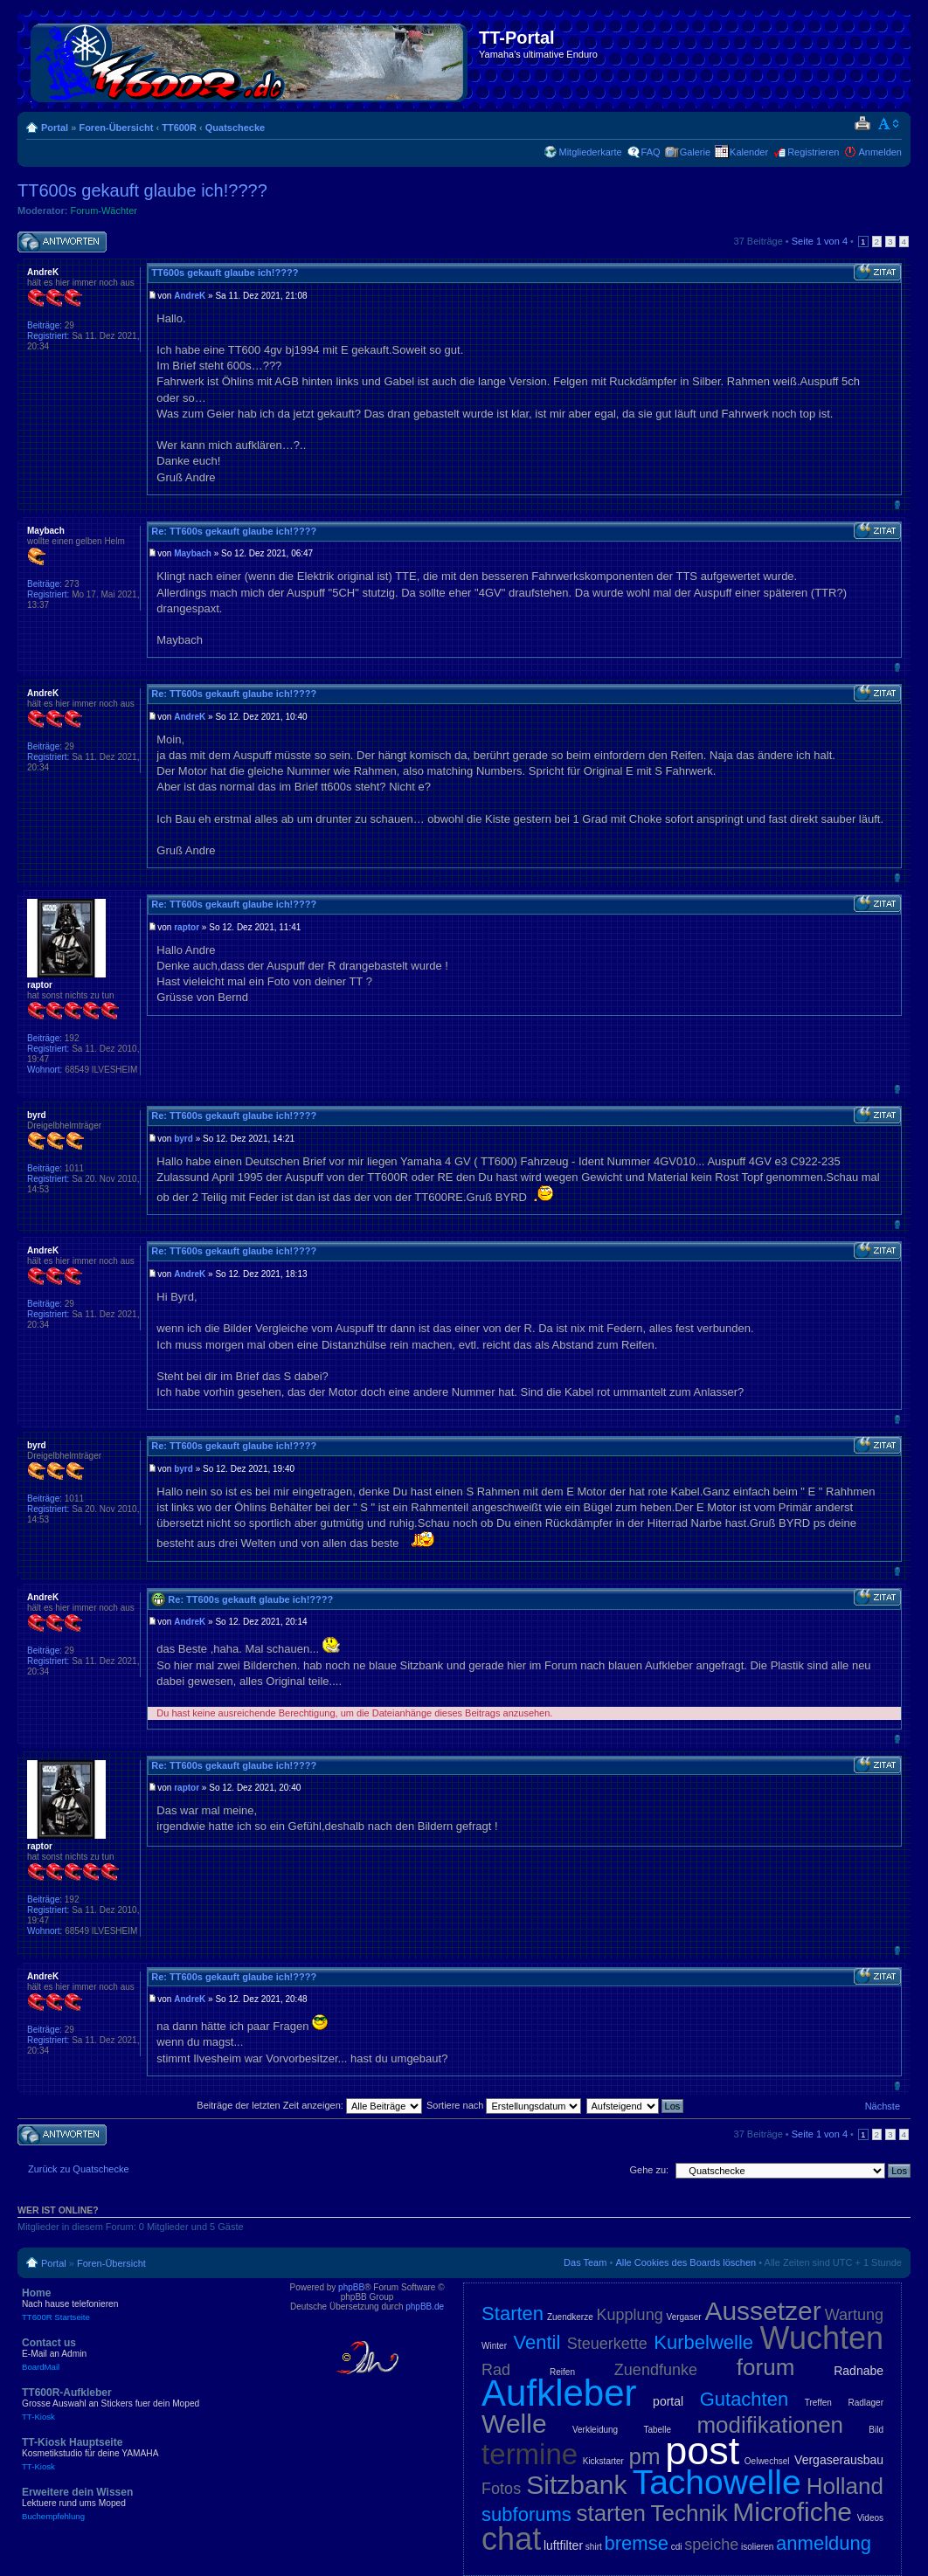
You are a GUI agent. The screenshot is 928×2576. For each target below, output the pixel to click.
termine (529, 2454)
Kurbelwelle (703, 2342)
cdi (676, 2547)
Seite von (820, 241)
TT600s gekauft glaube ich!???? (142, 190)
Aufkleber (558, 2393)
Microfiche (792, 2511)
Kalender (749, 152)
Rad (495, 2370)
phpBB (351, 2287)
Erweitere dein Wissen (148, 2503)
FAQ (651, 152)
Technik (689, 2513)
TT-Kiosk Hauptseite (148, 2453)
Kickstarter (603, 2461)
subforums (526, 2514)
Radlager (865, 2402)
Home (148, 2304)
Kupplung (630, 2315)
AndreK (189, 295)
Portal (54, 127)
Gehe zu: (648, 2170)
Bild (876, 2429)
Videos (870, 2518)
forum (765, 2367)
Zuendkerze (570, 2317)
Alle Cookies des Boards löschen (685, 2262)
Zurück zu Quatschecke (78, 2169)
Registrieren (813, 152)
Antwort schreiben (62, 242)
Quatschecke (235, 127)
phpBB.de (424, 2306)
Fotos (501, 2488)
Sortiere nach (503, 2105)
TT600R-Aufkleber (148, 2403)
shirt (593, 2547)
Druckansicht (862, 124)
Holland (845, 2486)
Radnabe (858, 2371)
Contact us (148, 2354)
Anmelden (880, 152)
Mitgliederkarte (589, 152)
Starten (512, 2313)
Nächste (882, 2106)
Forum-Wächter (104, 210)
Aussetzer (762, 2310)
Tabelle (657, 2429)
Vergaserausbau (838, 2460)
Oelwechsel (767, 2461)
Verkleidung (595, 2429)
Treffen (818, 2402)
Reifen (562, 2372)
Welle (513, 2423)
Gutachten (744, 2399)
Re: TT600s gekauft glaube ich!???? (233, 531)
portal (668, 2401)
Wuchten (821, 2338)
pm (645, 2456)
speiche (711, 2544)
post (702, 2450)
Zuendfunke (655, 2370)
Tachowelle (717, 2482)
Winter (494, 2346)
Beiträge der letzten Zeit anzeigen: (309, 2105)
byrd (183, 1138)
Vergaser (684, 2317)
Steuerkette (607, 2343)
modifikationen (769, 2425)
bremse (636, 2543)
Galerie (695, 152)
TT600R (179, 127)
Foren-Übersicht (116, 127)
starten (611, 2513)
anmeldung (823, 2543)
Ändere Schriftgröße (889, 124)
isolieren (757, 2547)
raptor (186, 927)
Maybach (192, 553)
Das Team (585, 2262)
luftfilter (563, 2545)
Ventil (537, 2342)
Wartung (854, 2315)
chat (511, 2539)
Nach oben (897, 504)
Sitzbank (576, 2484)
